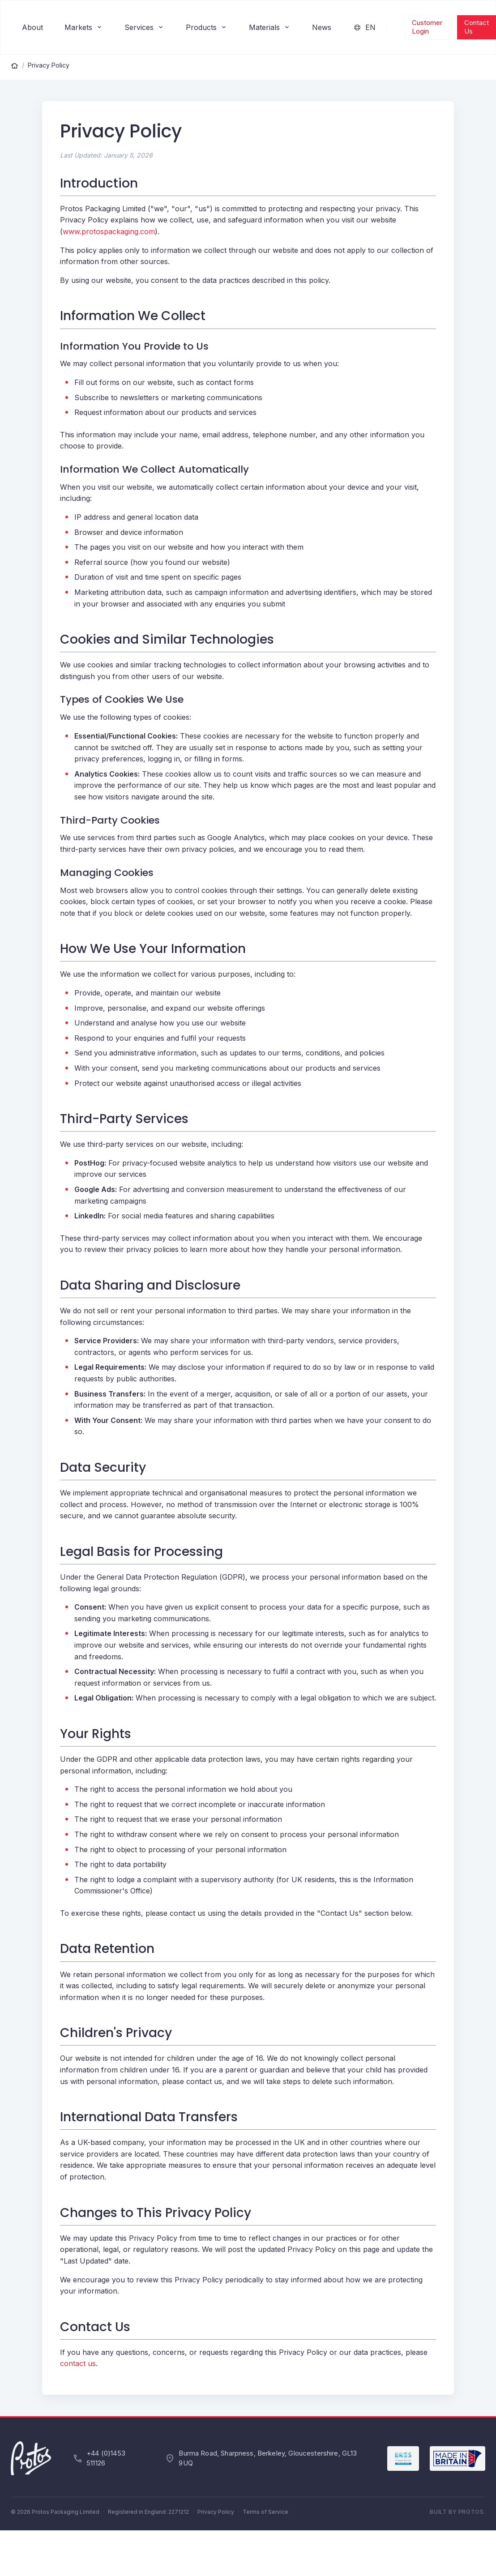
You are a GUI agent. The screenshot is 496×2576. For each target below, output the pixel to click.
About (32, 27)
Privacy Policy (48, 65)
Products (206, 27)
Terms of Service (265, 2511)
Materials (270, 27)
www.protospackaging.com (109, 231)
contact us (78, 2363)
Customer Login (427, 26)
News (321, 27)
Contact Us (476, 26)
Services (144, 27)
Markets (83, 27)
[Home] (14, 65)
